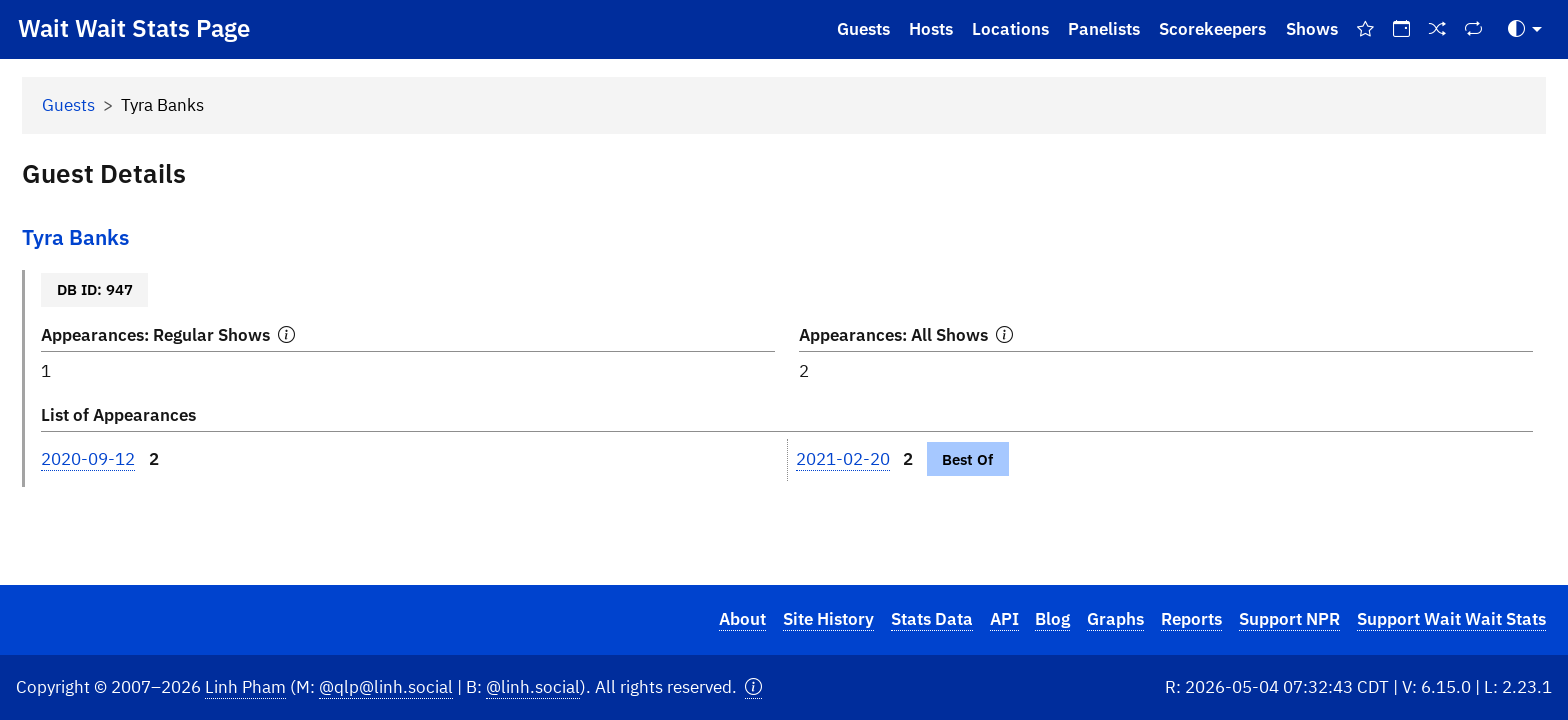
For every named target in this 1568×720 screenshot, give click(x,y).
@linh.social (533, 687)
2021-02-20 (843, 459)
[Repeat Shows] (1474, 29)
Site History (828, 619)
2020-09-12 (88, 459)
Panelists (1104, 29)
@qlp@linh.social (386, 687)
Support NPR (1289, 619)
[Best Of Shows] (1365, 29)
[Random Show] (1438, 29)
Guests (863, 29)
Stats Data (932, 619)
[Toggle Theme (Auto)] (1525, 29)
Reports (1191, 619)
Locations (1010, 29)
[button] (753, 687)
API (1004, 619)
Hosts (931, 29)
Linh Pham (245, 687)
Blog (1052, 619)
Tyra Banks (75, 237)
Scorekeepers (1212, 29)
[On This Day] (1401, 29)
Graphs (1115, 619)
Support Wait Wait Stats (1451, 619)
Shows (1312, 29)
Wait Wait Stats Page (134, 28)
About (742, 619)
